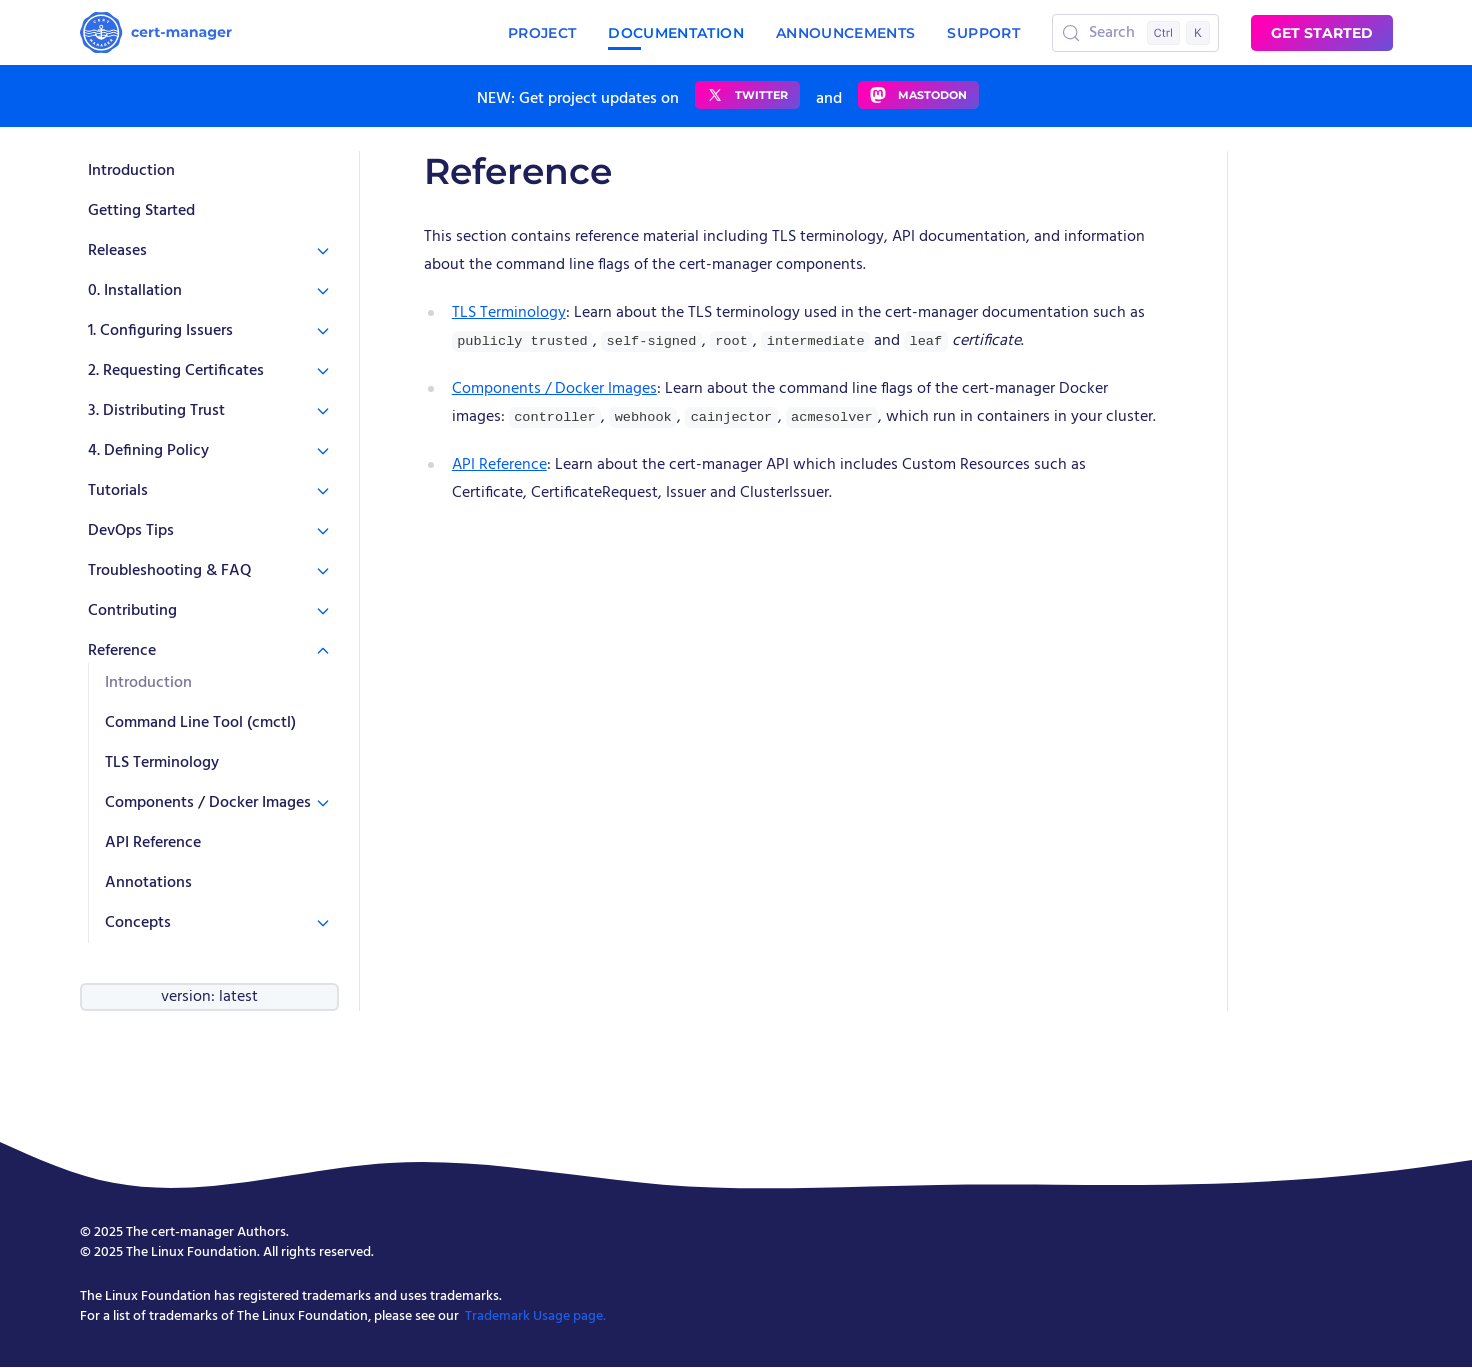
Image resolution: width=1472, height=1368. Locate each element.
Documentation (676, 33)
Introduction (131, 171)
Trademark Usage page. (535, 1316)
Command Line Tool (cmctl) (200, 723)
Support (983, 33)
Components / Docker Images (554, 389)
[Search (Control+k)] (1135, 33)
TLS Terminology (162, 763)
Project (542, 33)
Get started (1322, 33)
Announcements (846, 33)
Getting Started (141, 211)
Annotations (148, 883)
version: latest (209, 997)
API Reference (153, 843)
